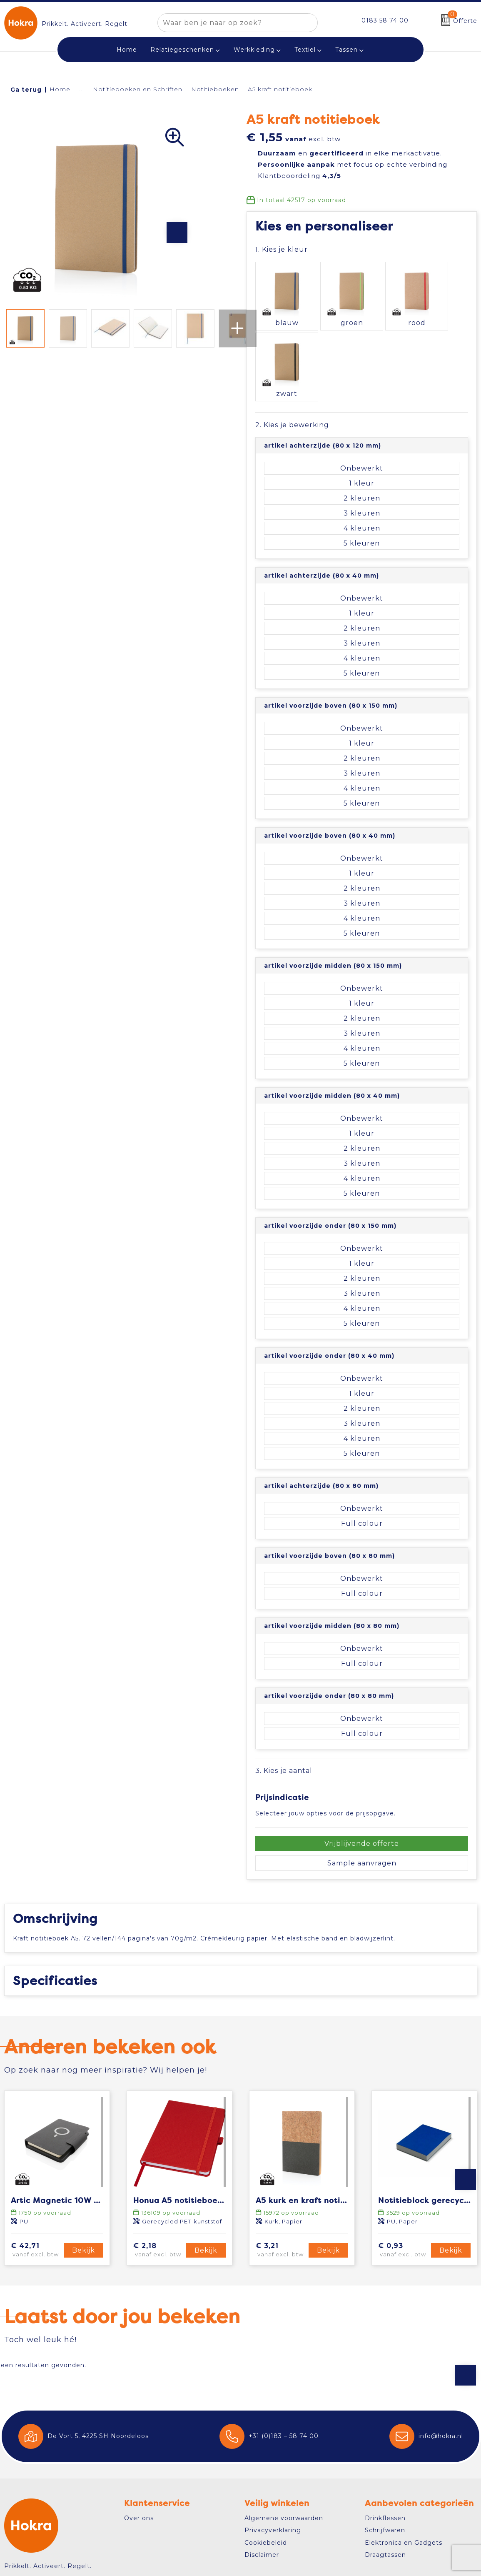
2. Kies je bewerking (292, 342)
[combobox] (228, 22)
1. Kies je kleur (281, 249)
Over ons (139, 2446)
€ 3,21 (281, 2178)
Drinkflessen (385, 2446)
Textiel (305, 49)
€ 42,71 (36, 2178)
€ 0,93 (403, 2178)
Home (60, 89)
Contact (27, 2515)
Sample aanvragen (361, 1780)
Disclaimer (261, 2482)
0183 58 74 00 (385, 20)
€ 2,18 (158, 2178)
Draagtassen (385, 2482)
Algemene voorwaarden (283, 2446)
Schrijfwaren (385, 2458)
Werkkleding (254, 49)
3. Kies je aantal (283, 1688)
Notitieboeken (215, 89)
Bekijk (83, 2178)
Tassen (346, 49)
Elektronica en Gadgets (403, 2470)
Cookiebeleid (265, 2470)
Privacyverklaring (272, 2458)
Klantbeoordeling (299, 176)
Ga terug (26, 89)
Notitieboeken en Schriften (137, 89)
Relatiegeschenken (182, 49)
